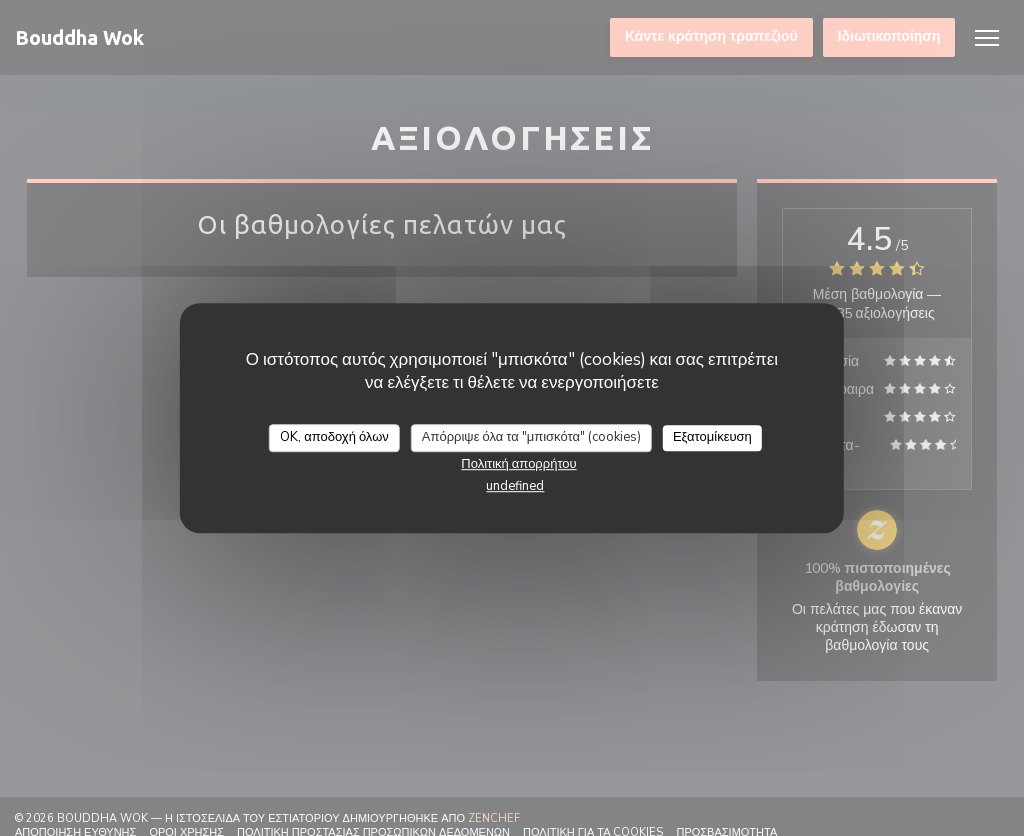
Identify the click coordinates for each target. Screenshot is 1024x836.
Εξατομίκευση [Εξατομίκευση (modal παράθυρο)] (712, 437)
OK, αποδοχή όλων (334, 437)
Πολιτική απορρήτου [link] (518, 464)
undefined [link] (515, 486)
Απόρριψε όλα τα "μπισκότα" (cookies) (531, 437)
